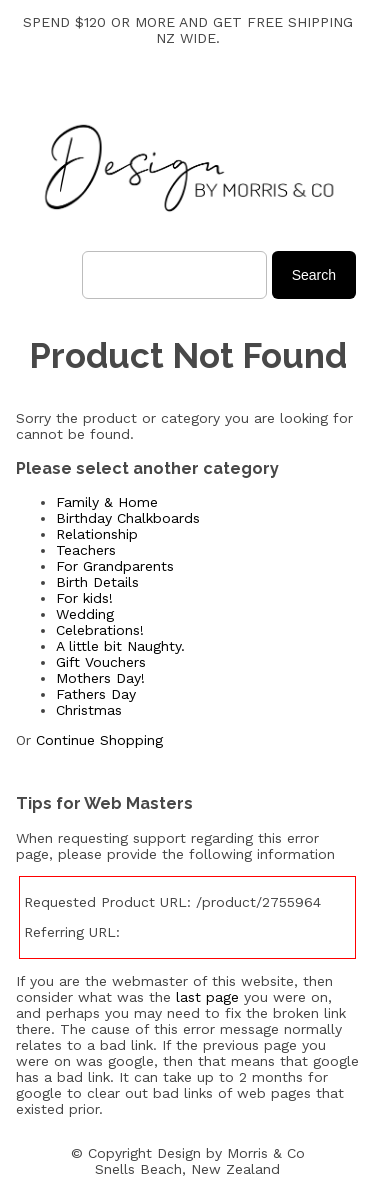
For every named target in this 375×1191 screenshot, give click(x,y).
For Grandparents (115, 566)
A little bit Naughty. (120, 646)
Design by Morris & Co (231, 1153)
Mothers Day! (100, 678)
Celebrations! (100, 630)
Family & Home (107, 502)
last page (207, 997)
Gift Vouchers (101, 662)
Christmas (89, 710)
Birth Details (97, 582)
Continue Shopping (99, 740)
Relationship (97, 534)
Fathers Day (96, 694)
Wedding (85, 614)
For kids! (84, 598)
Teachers (86, 550)
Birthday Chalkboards (128, 518)
